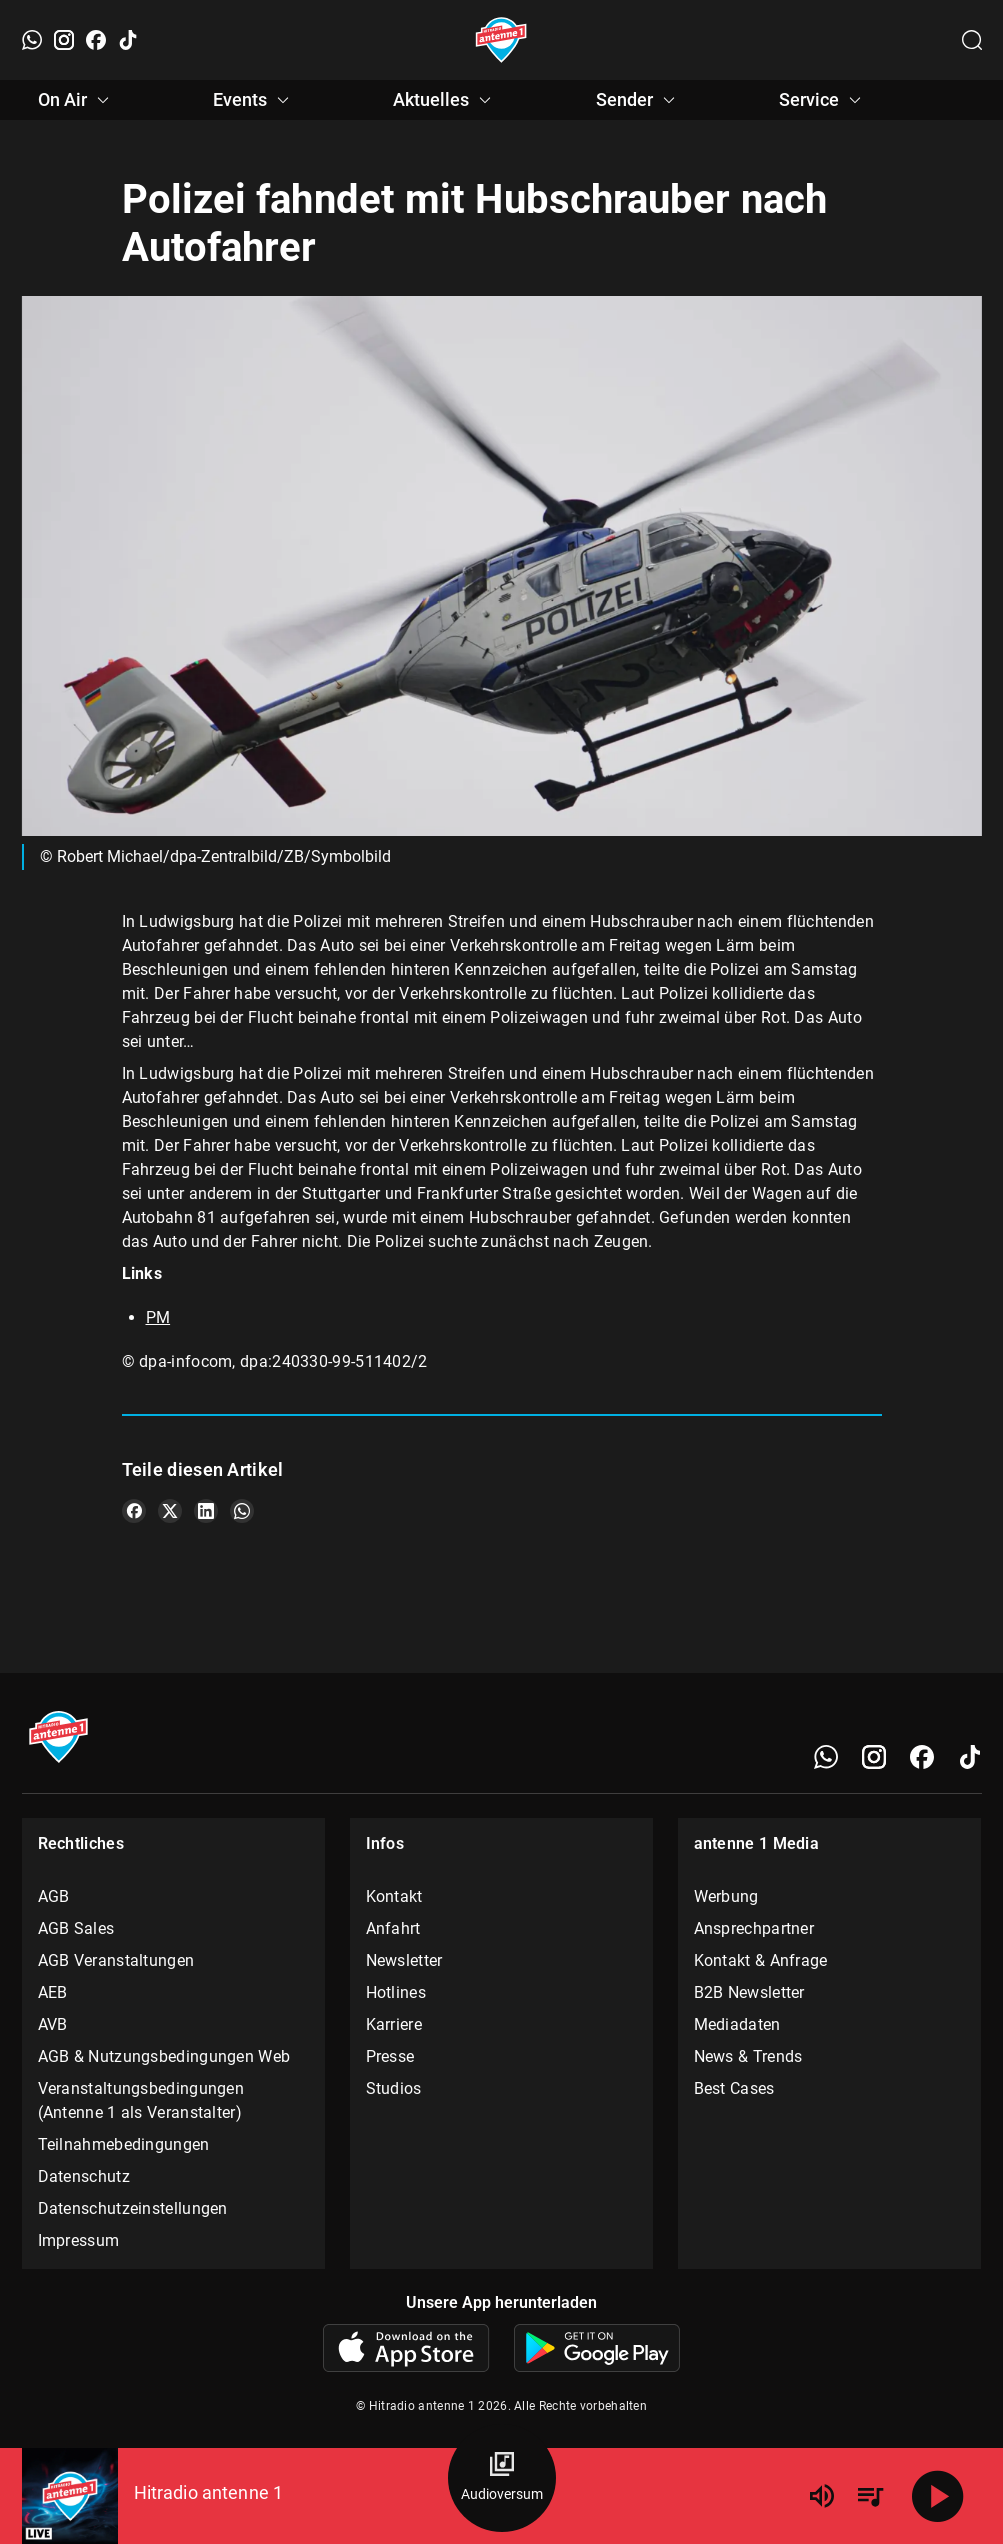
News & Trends (748, 2056)
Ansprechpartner (754, 1928)
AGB (54, 1896)
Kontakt (394, 1896)
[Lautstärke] (822, 2496)
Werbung (726, 1896)
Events (254, 100)
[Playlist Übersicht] (870, 2496)
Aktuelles (445, 100)
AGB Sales (76, 1928)
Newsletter (404, 1960)
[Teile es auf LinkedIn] (206, 1511)
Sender (638, 100)
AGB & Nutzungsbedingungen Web (164, 2056)
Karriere (394, 2024)
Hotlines (396, 1992)
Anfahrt (393, 1928)
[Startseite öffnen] (501, 40)
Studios (394, 2088)
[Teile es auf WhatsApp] (242, 1511)
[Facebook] (96, 40)
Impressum (79, 2240)
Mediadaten (737, 2024)
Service (823, 100)
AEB (53, 1992)
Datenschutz (84, 2176)
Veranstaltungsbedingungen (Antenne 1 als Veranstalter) (141, 2100)
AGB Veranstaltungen (116, 1960)
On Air (76, 100)
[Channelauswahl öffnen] (972, 40)
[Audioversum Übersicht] (502, 2478)
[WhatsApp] (32, 40)
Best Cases (734, 2088)
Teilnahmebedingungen (124, 2144)
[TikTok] (128, 40)
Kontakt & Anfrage (761, 1960)
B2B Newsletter (749, 1992)
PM (158, 1317)
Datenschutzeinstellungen (133, 2208)
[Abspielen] (938, 2496)
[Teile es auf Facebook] (134, 1511)
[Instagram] (64, 40)
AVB (53, 2024)
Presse (390, 2056)
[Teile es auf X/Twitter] (170, 1511)
